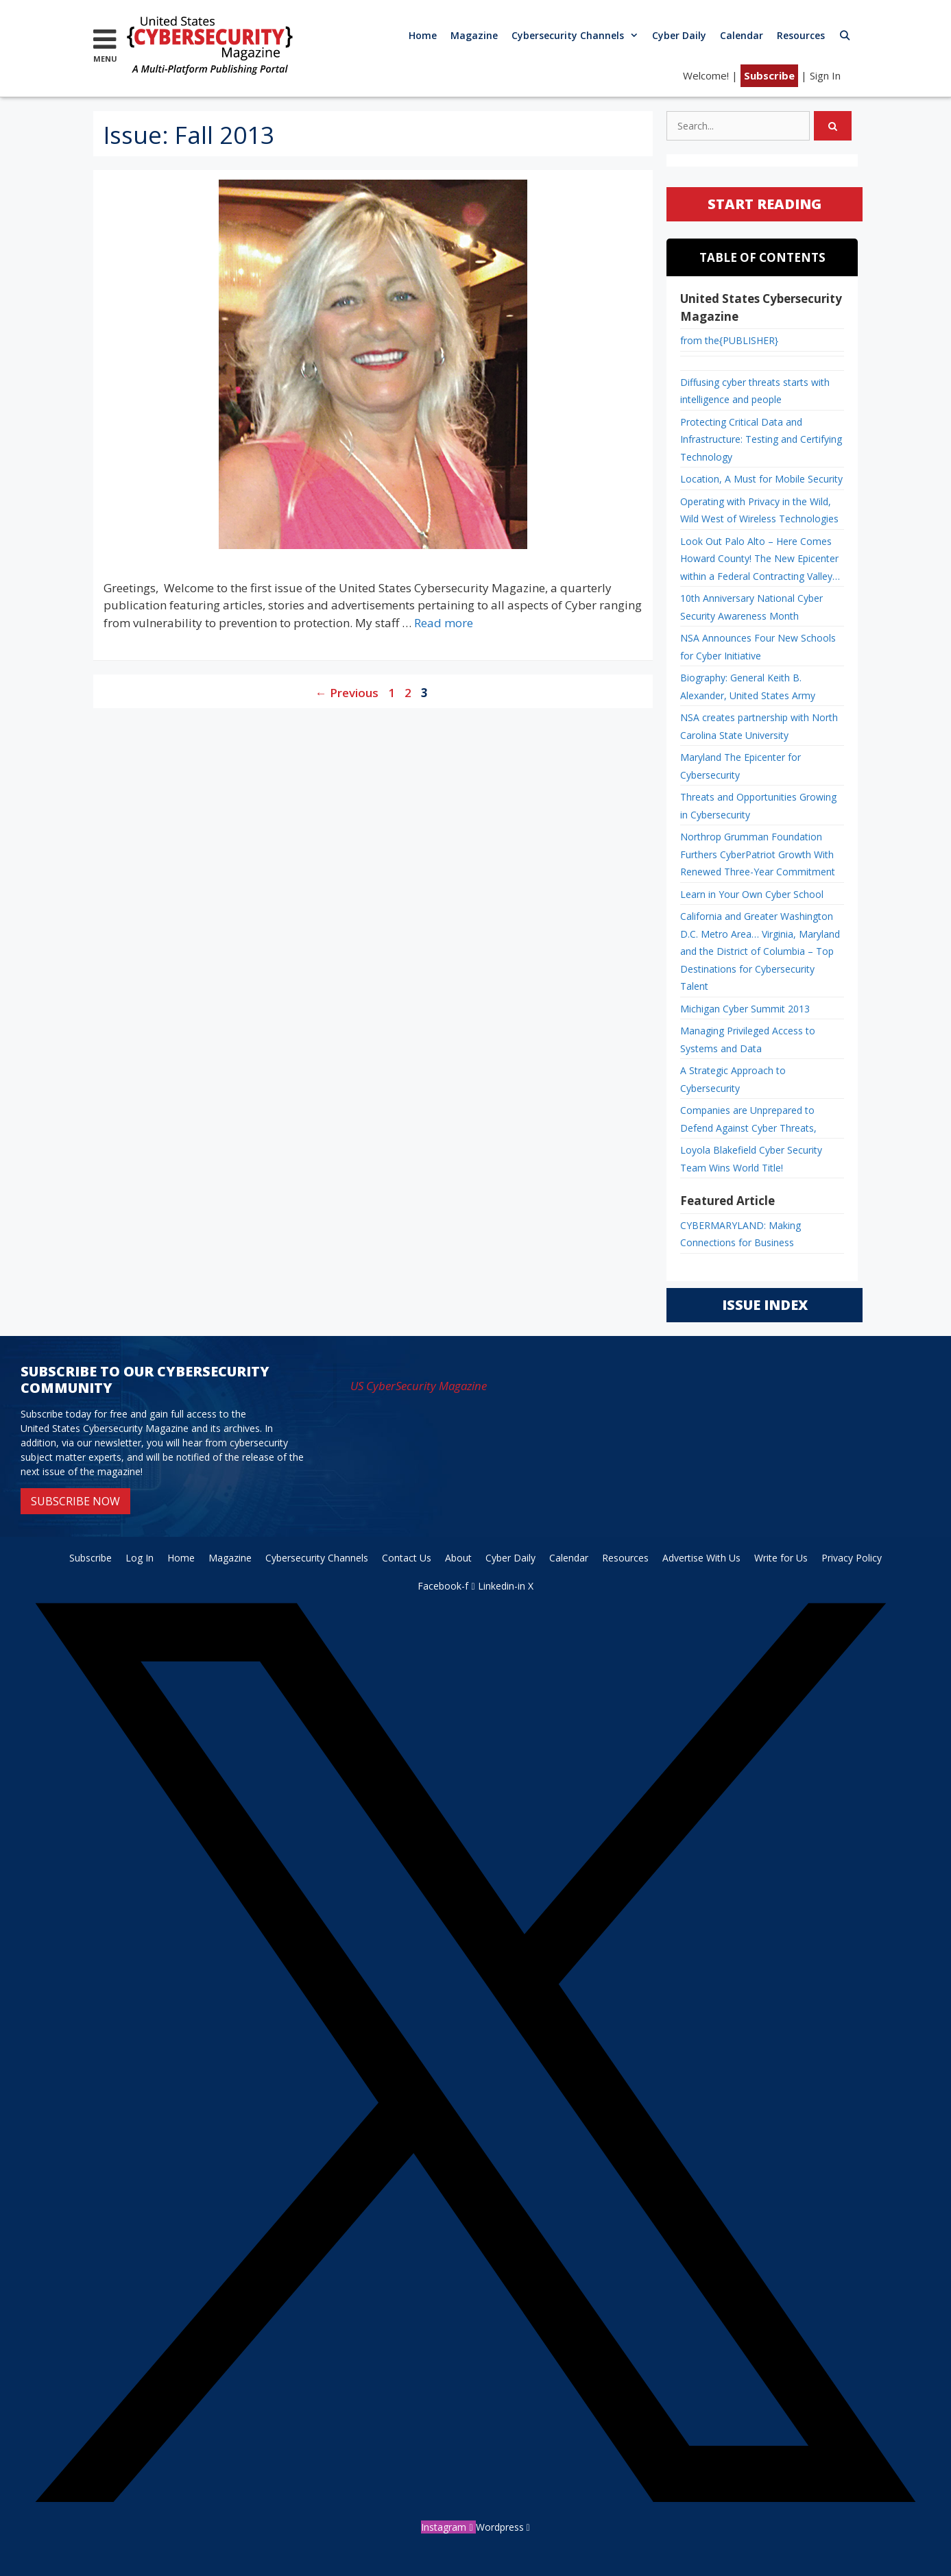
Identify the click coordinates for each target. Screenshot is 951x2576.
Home (423, 35)
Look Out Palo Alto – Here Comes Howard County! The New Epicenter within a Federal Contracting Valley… (760, 559)
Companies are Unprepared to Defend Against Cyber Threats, (748, 1119)
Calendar (741, 35)
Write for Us (781, 1557)
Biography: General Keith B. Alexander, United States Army (747, 686)
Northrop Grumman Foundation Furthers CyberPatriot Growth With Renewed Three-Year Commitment (757, 854)
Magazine (474, 35)
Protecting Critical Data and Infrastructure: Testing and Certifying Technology (761, 439)
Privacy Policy (851, 1557)
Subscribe (769, 75)
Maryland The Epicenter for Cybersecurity (740, 766)
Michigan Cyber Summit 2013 (745, 1008)
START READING (764, 204)
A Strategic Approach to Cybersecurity (733, 1079)
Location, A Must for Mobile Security (761, 478)
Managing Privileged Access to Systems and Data (747, 1039)
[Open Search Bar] (845, 35)
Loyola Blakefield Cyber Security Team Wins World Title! (751, 1158)
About (458, 1557)
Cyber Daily (679, 35)
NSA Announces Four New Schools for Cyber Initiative (758, 646)
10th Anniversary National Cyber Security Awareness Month (751, 607)
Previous (346, 693)
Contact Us (406, 1557)
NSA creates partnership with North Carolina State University (759, 726)
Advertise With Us (701, 1557)
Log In (139, 1557)
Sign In (825, 75)
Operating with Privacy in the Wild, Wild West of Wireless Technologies (759, 510)
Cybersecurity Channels (578, 35)
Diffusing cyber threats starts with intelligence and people (755, 391)
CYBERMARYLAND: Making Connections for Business (740, 1234)
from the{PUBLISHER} (729, 340)
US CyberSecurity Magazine (418, 1386)
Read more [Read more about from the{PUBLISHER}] (443, 623)
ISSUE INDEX (765, 1305)
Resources (801, 35)
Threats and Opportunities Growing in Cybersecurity (758, 805)
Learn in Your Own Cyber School (751, 894)
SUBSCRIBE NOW (75, 1501)
